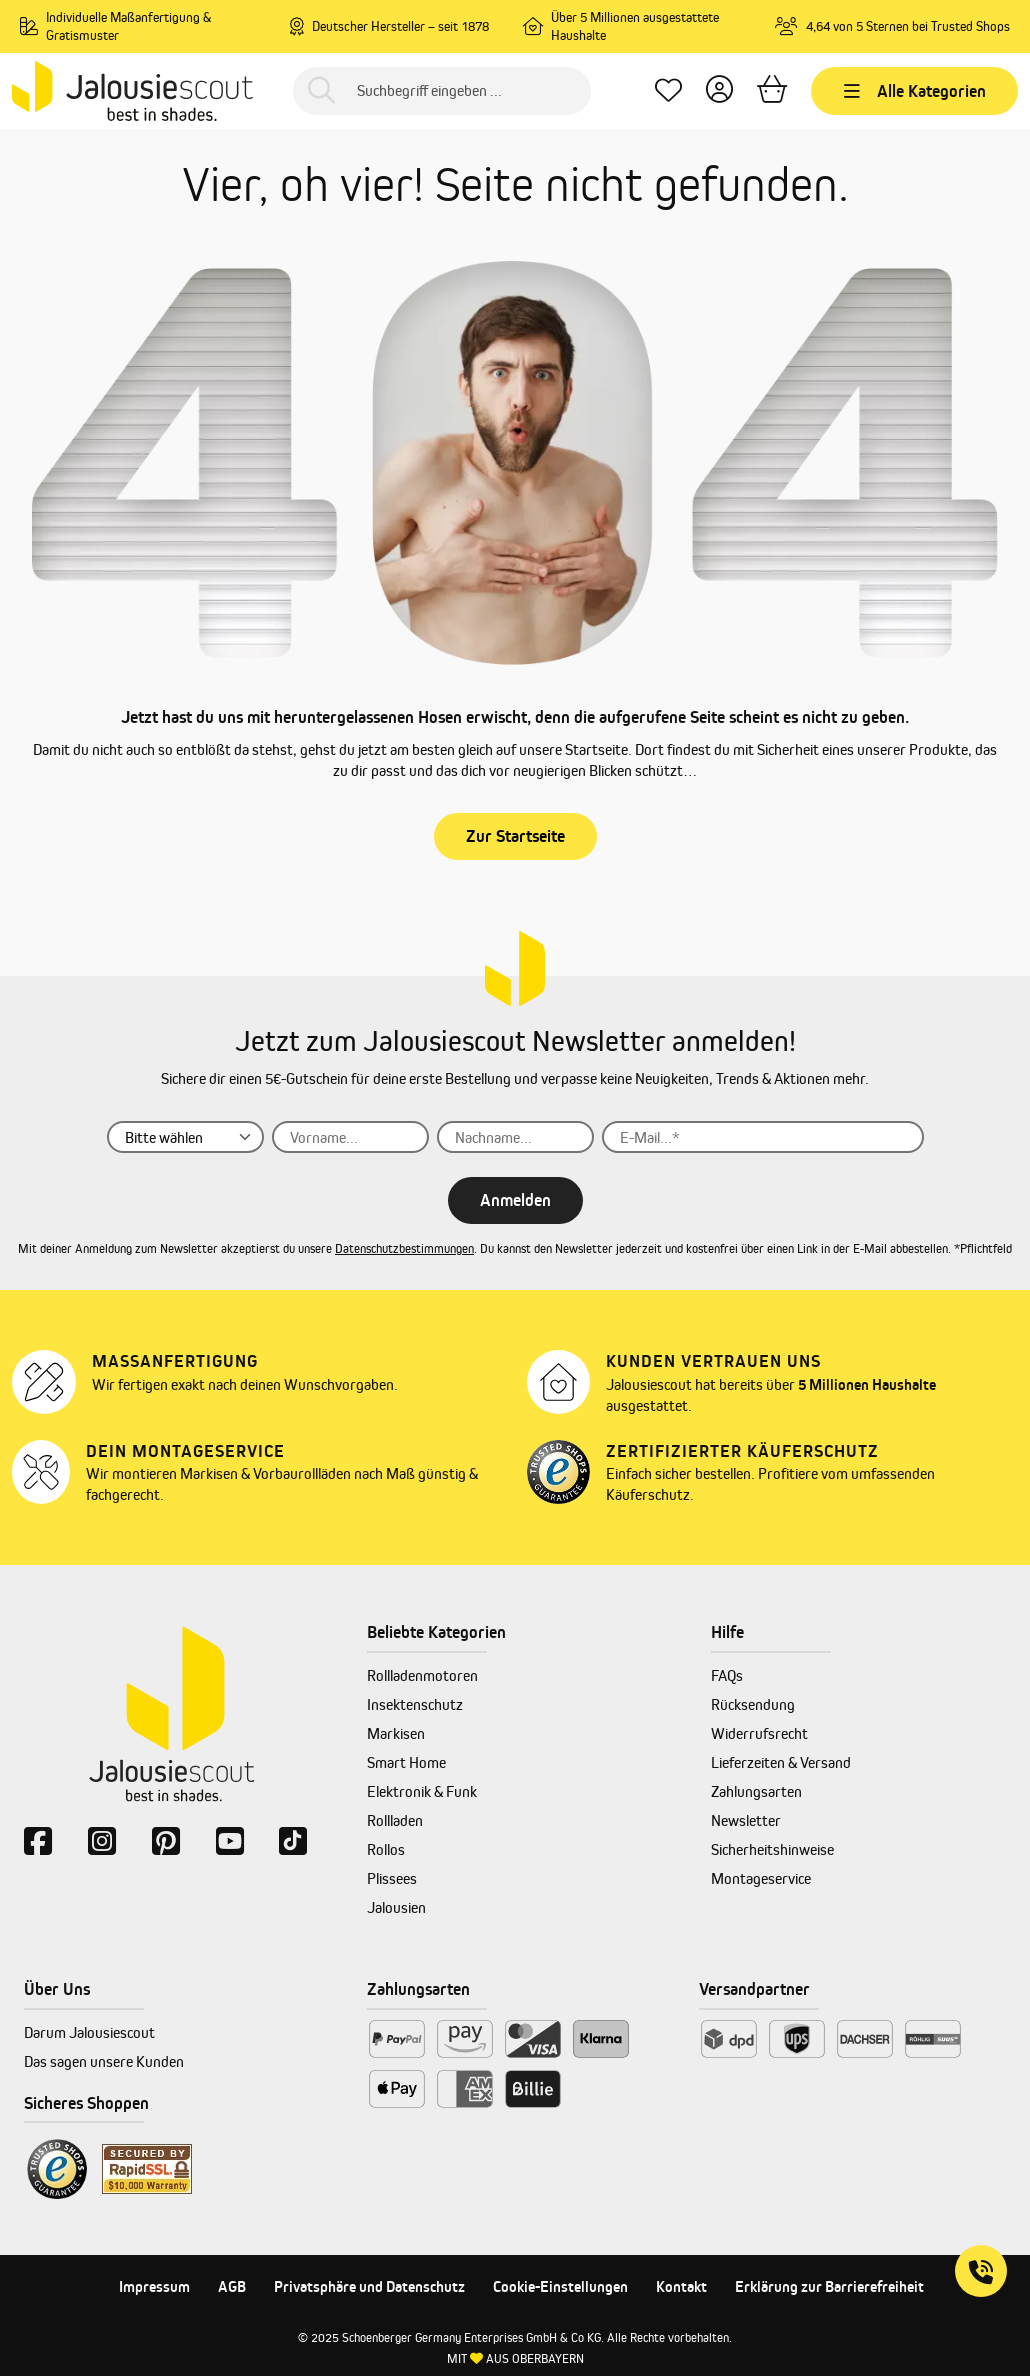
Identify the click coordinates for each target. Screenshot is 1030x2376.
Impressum (154, 2286)
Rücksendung (753, 1704)
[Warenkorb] (772, 90)
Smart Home (406, 1762)
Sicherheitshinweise (772, 1849)
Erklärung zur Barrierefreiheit (829, 2286)
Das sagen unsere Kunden (104, 2061)
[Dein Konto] (719, 90)
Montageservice (761, 1878)
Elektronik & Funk (422, 1791)
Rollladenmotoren (422, 1675)
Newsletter (746, 1820)
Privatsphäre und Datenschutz (369, 2286)
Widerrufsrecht (759, 1733)
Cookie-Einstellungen (560, 2286)
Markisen (396, 1733)
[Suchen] (321, 90)
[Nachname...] (515, 1137)
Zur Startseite (515, 836)
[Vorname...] (350, 1137)
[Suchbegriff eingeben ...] (442, 91)
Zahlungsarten (756, 1791)
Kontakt (681, 2286)
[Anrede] (185, 1137)
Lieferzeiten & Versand (781, 1762)
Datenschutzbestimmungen (404, 1248)
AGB (232, 2286)
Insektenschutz (415, 1704)
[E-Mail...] (763, 1137)
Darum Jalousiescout (89, 2032)
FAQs (727, 1675)
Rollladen (395, 1820)
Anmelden (515, 1200)
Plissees (392, 1878)
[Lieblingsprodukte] (668, 90)
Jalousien (396, 1907)
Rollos (386, 1849)
